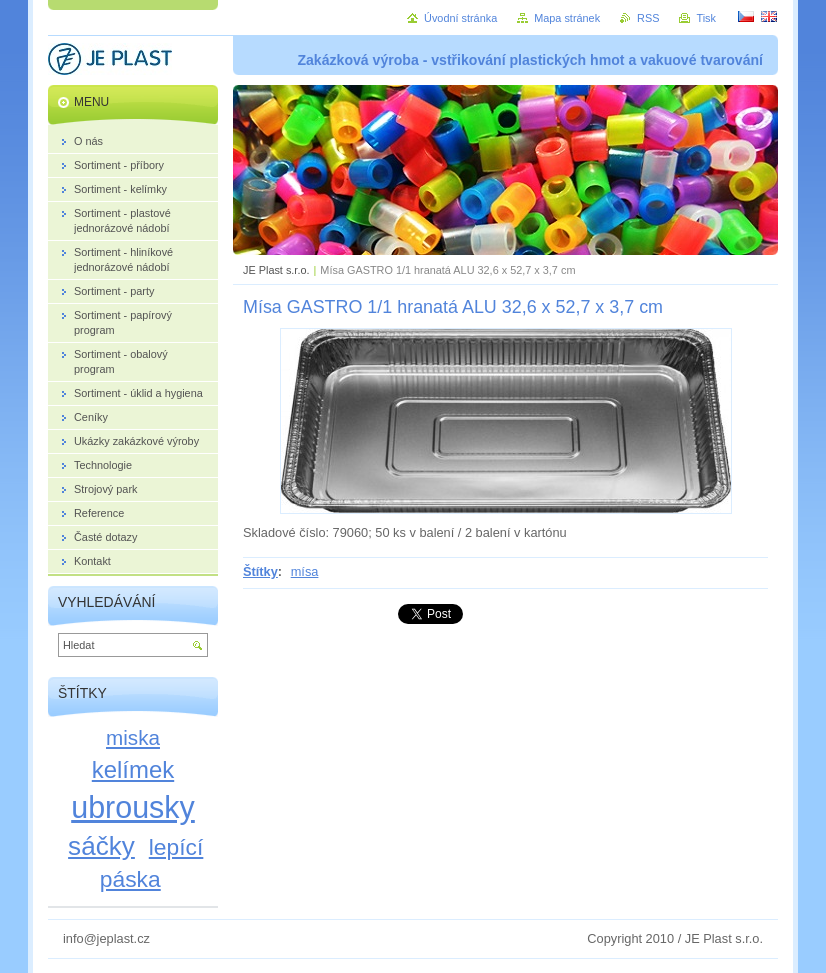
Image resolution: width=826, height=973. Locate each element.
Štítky (260, 571)
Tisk (706, 18)
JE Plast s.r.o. (276, 270)
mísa (305, 571)
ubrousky (133, 807)
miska (133, 737)
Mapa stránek (567, 18)
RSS (648, 18)
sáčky (101, 846)
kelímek (133, 769)
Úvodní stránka (460, 18)
